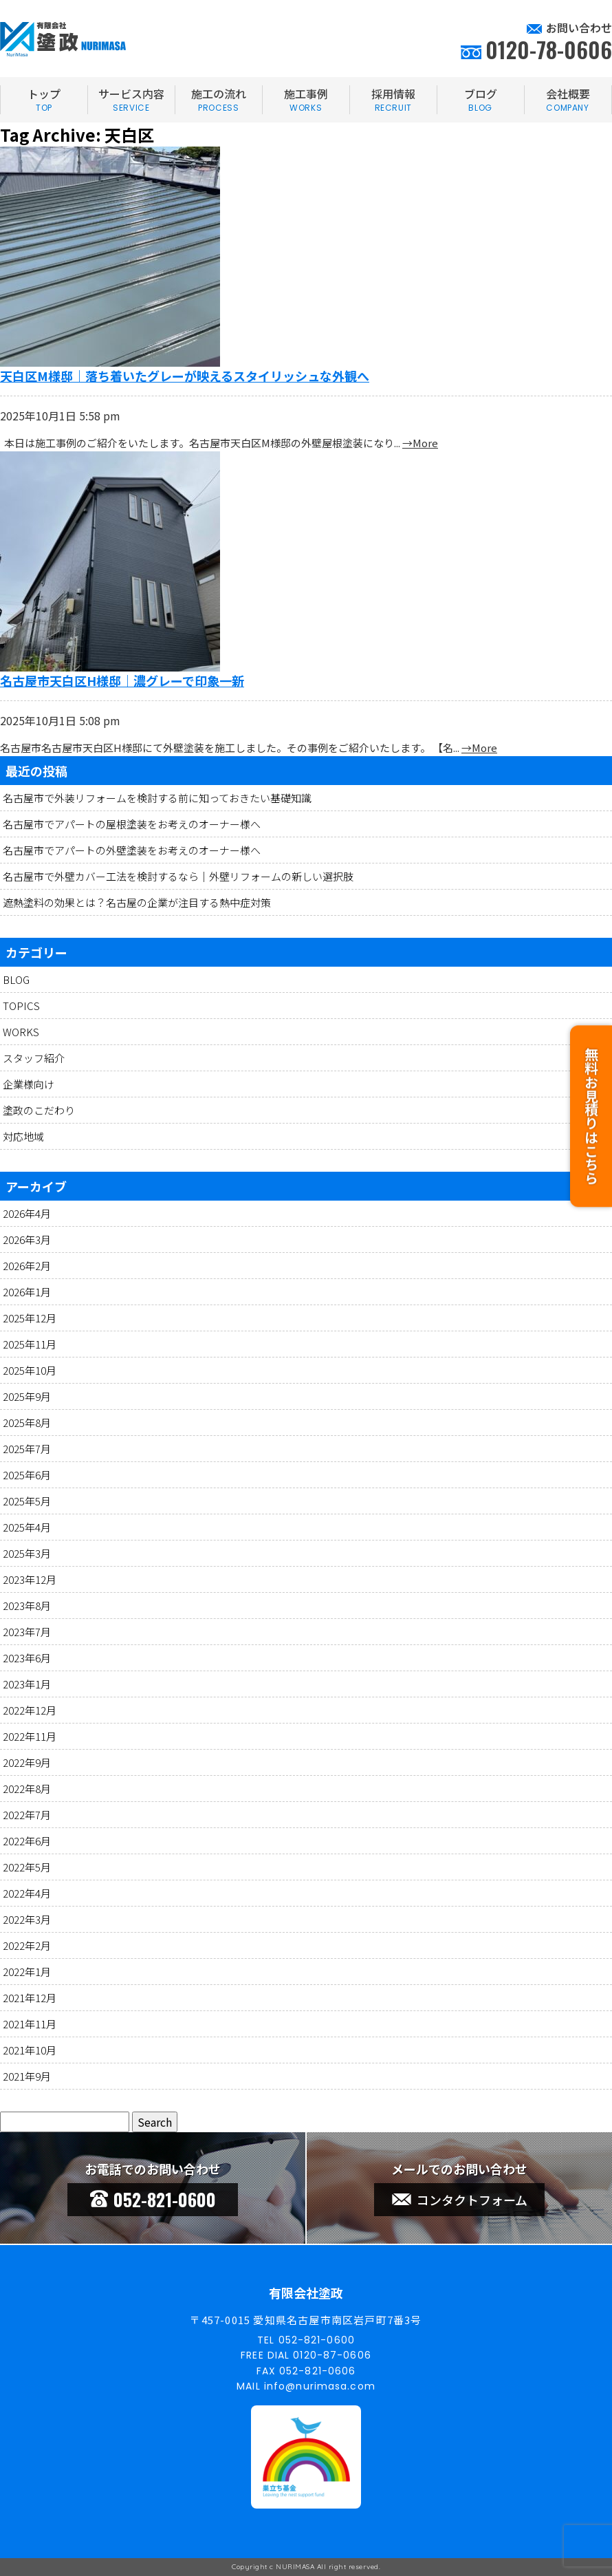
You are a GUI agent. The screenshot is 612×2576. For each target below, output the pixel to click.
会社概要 (568, 99)
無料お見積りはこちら (591, 1108)
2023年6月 (27, 1658)
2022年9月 (27, 1762)
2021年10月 (29, 2050)
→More (420, 443)
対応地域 (23, 1136)
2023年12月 (29, 1579)
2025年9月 (27, 1396)
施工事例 (306, 99)
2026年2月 (27, 1265)
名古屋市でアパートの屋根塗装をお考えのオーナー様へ (132, 824)
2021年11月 (29, 2024)
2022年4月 (27, 1893)
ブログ (480, 99)
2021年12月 (29, 1997)
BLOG (16, 979)
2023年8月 (27, 1605)
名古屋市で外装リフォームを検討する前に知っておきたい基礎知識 (157, 798)
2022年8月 (27, 1788)
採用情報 (393, 99)
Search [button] (155, 2122)
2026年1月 (27, 1292)
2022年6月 (27, 1841)
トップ (44, 99)
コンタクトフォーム (459, 2200)
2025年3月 (27, 1553)
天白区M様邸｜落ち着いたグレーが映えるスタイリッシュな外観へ (184, 376)
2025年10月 (29, 1370)
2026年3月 (27, 1239)
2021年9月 (27, 2076)
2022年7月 (27, 1814)
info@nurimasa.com (319, 2386)
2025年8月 (27, 1422)
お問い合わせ (579, 27)
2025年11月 (29, 1344)
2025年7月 (27, 1448)
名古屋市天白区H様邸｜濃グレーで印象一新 (122, 680)
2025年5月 (27, 1501)
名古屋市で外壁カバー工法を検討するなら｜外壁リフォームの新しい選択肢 (178, 876)
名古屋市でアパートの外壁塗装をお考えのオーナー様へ (132, 850)
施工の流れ (218, 99)
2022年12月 (29, 1710)
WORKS (21, 1031)
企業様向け (28, 1084)
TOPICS (21, 1005)
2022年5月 (27, 1867)
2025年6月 (27, 1475)
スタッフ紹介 (34, 1058)
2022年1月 (27, 1971)
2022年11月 (29, 1736)
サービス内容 (131, 99)
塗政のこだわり (39, 1110)
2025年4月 (27, 1527)
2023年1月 (27, 1684)
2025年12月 (29, 1318)
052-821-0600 (153, 2199)
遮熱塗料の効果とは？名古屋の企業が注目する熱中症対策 (137, 902)
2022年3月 (27, 1919)
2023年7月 (27, 1631)
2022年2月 (27, 1945)
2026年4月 (27, 1213)
